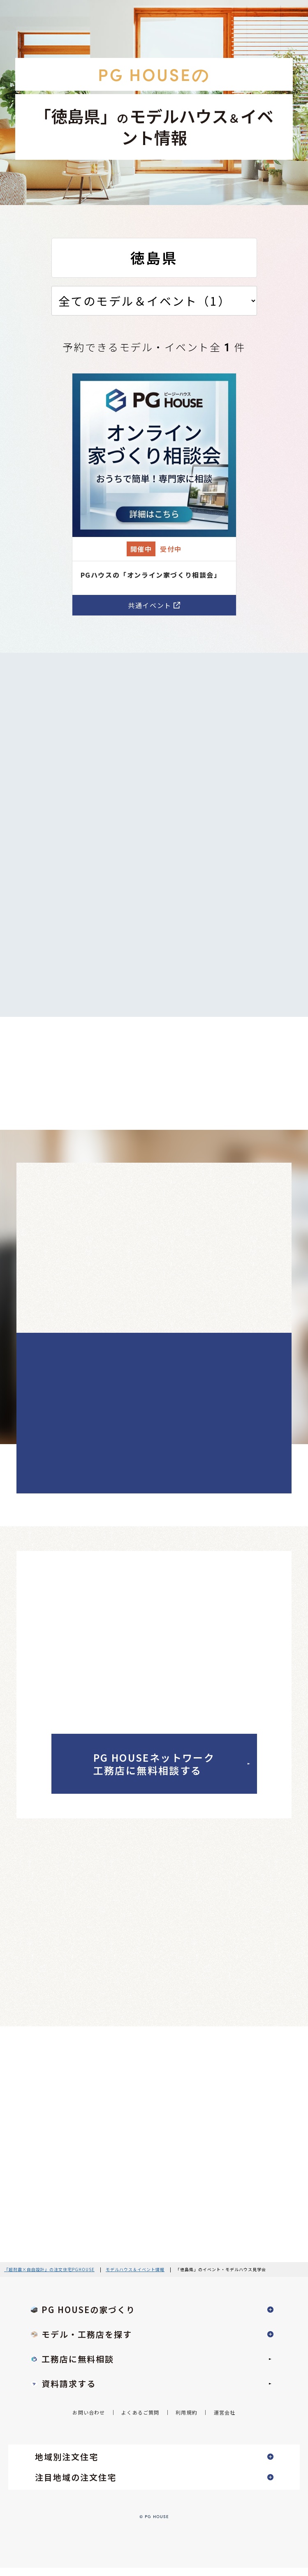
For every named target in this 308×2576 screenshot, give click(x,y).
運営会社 (225, 2420)
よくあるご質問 (140, 2420)
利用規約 (186, 2420)
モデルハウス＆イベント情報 (135, 2277)
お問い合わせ (88, 2420)
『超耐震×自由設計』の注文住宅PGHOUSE (49, 2277)
